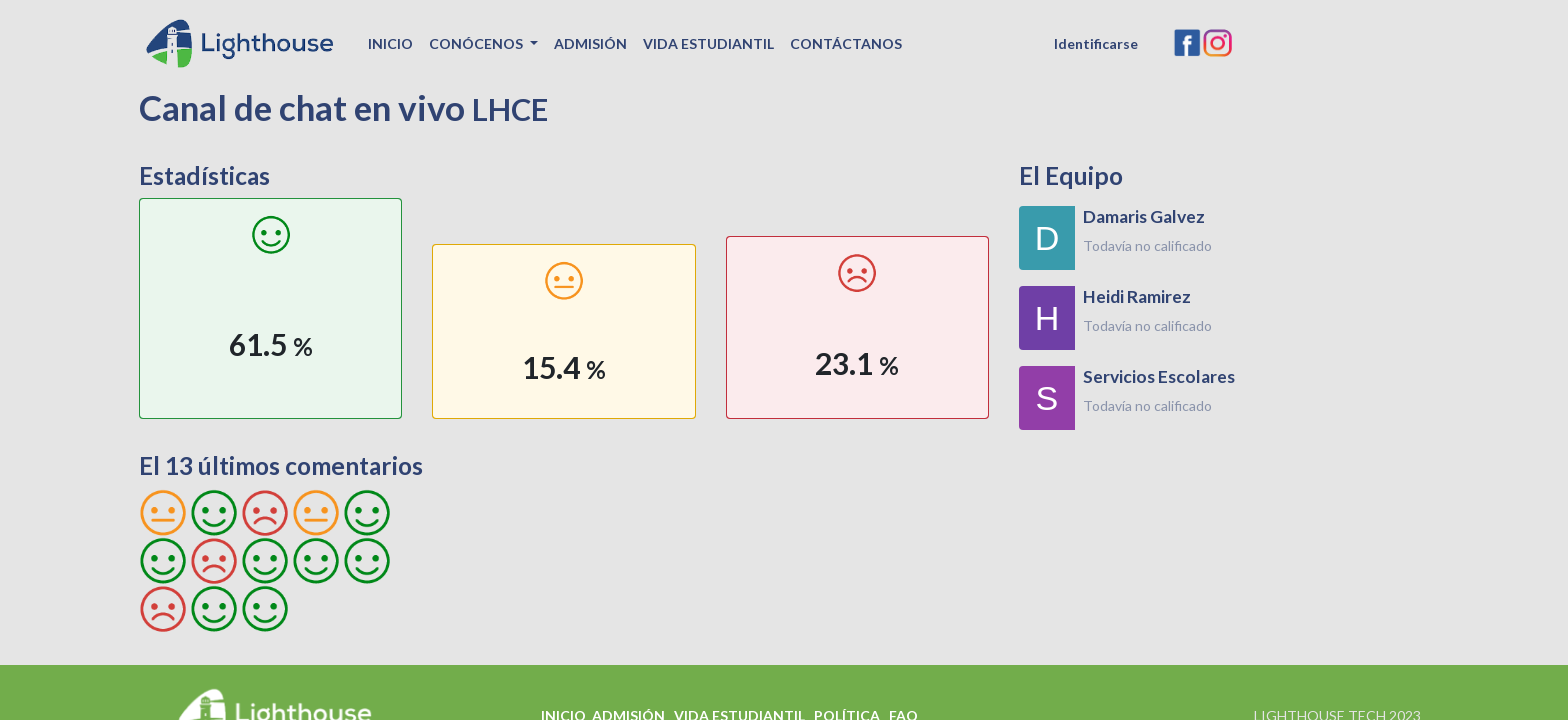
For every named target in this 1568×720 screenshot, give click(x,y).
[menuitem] (390, 43)
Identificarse (1096, 43)
